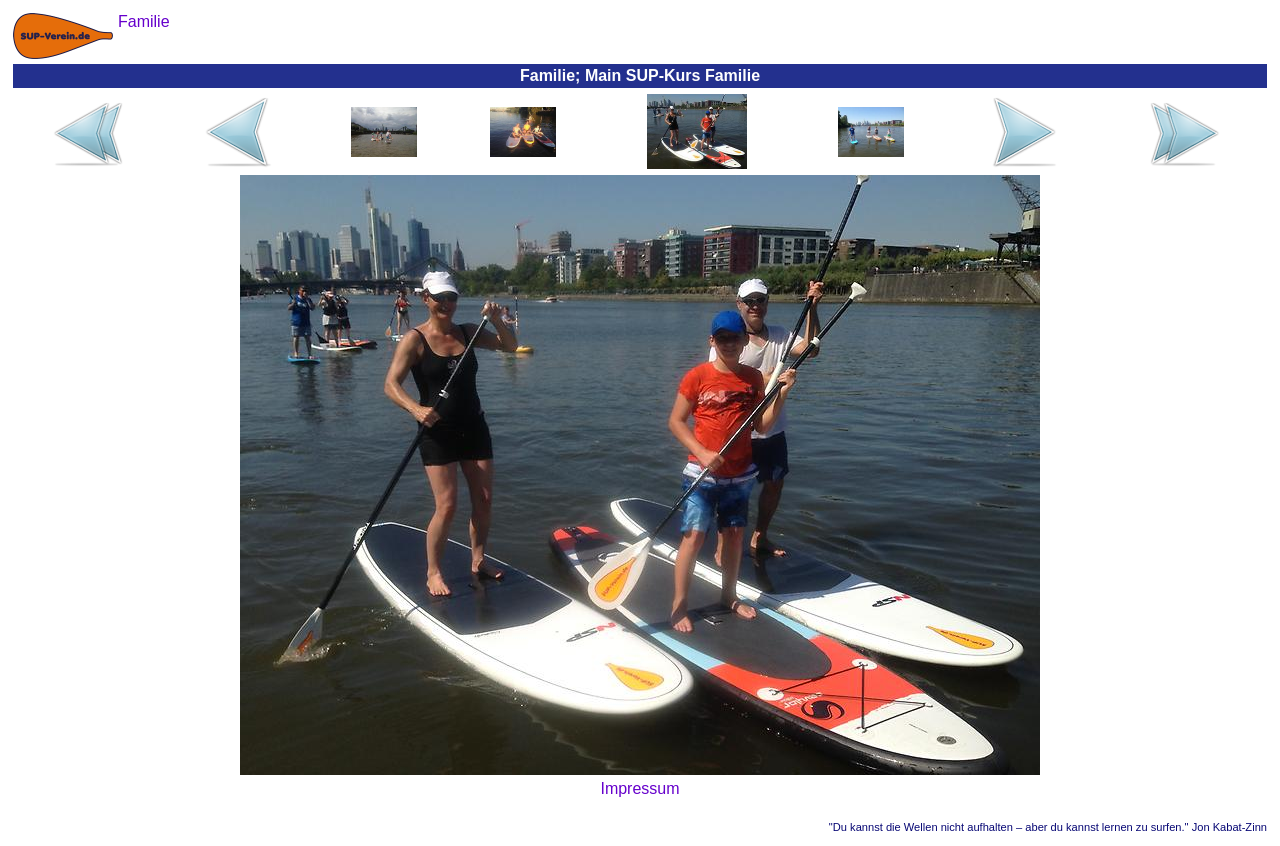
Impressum (639, 788)
